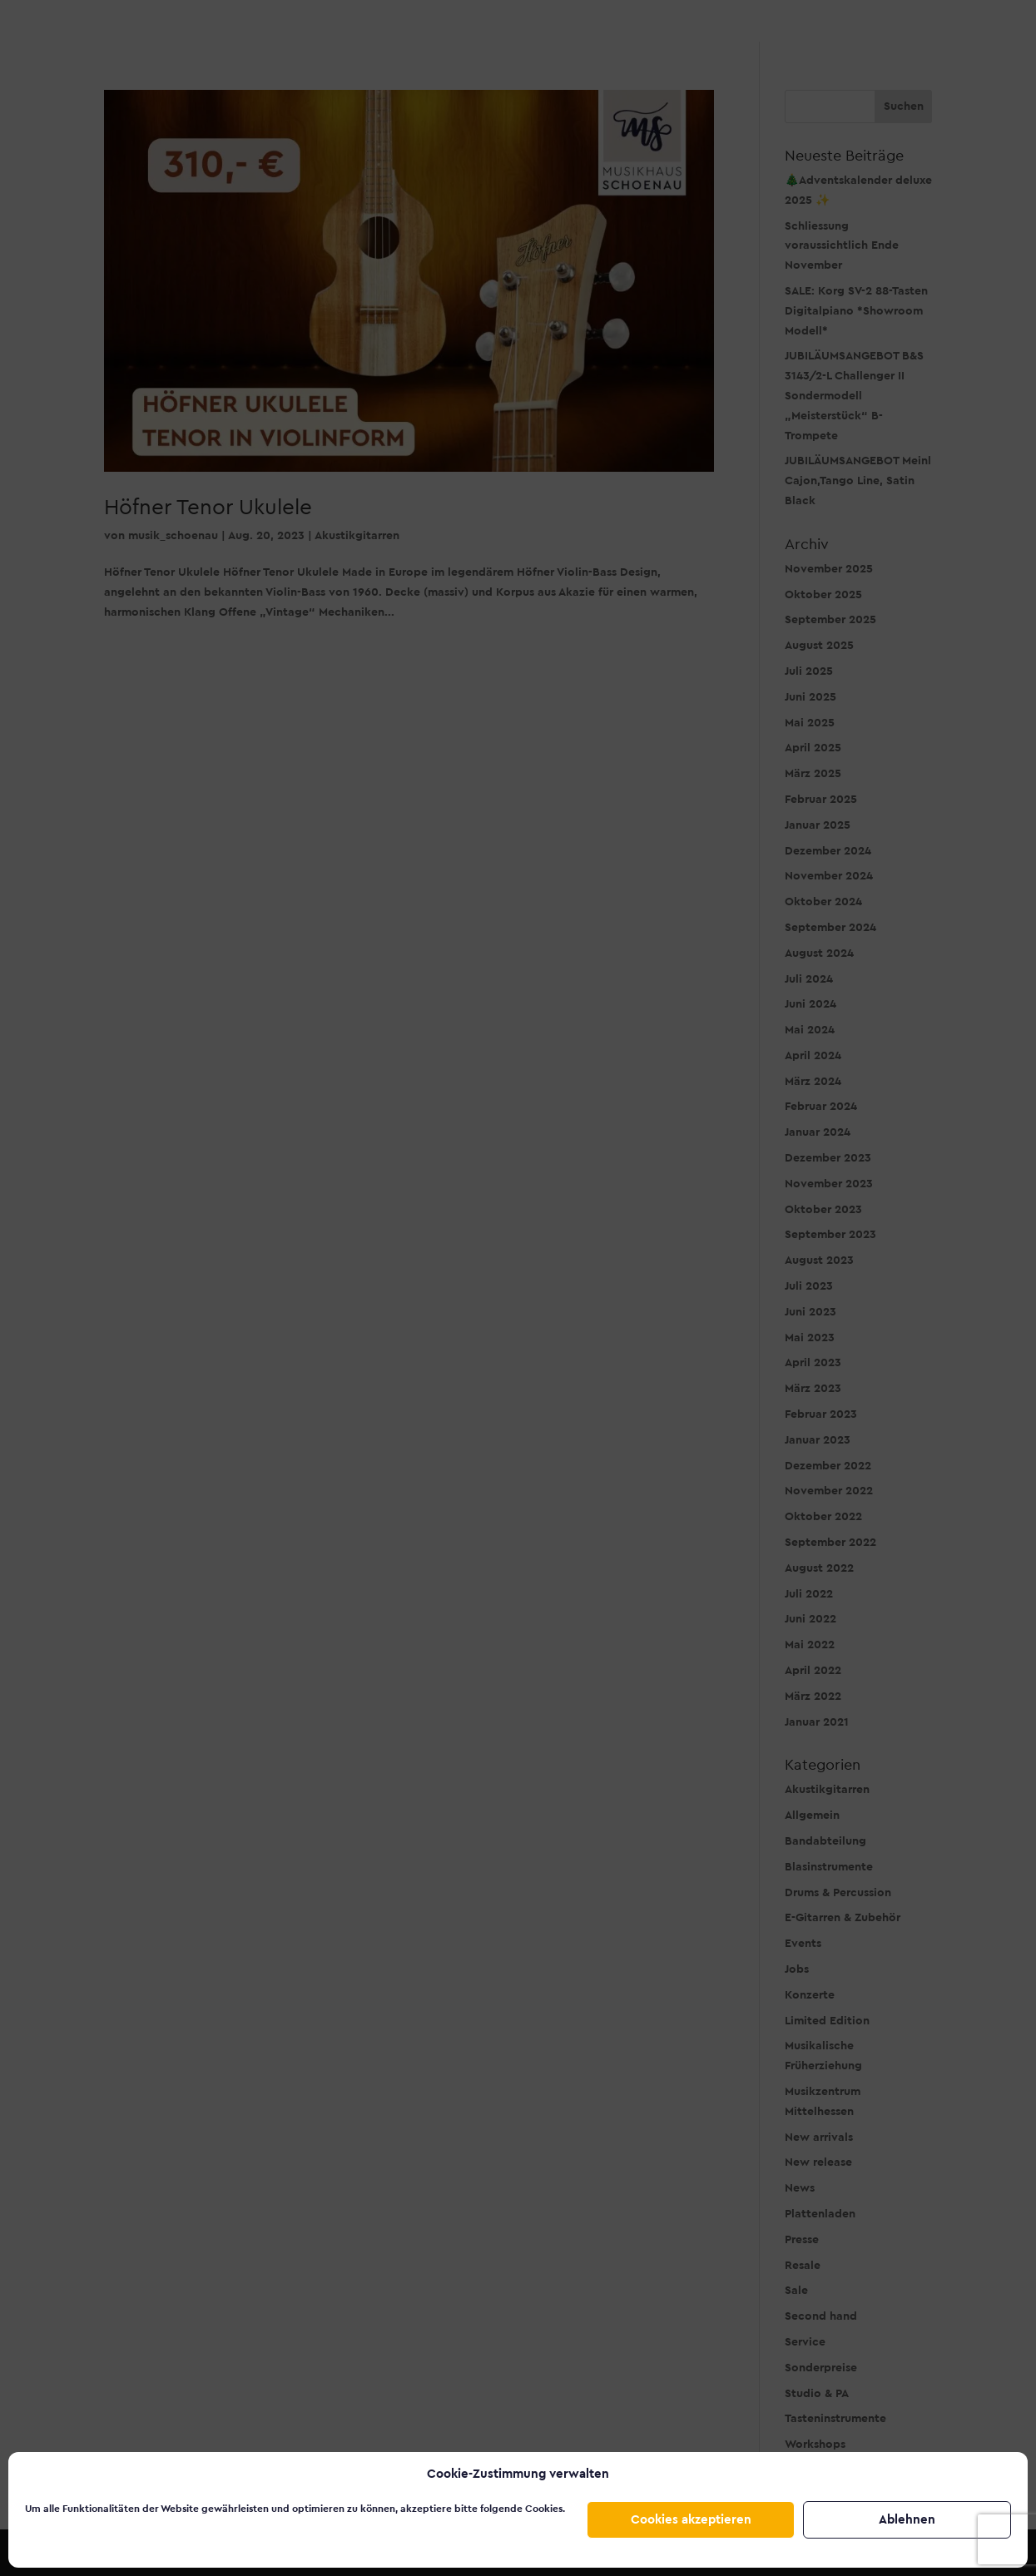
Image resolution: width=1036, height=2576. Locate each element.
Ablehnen (907, 2520)
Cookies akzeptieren (691, 2520)
